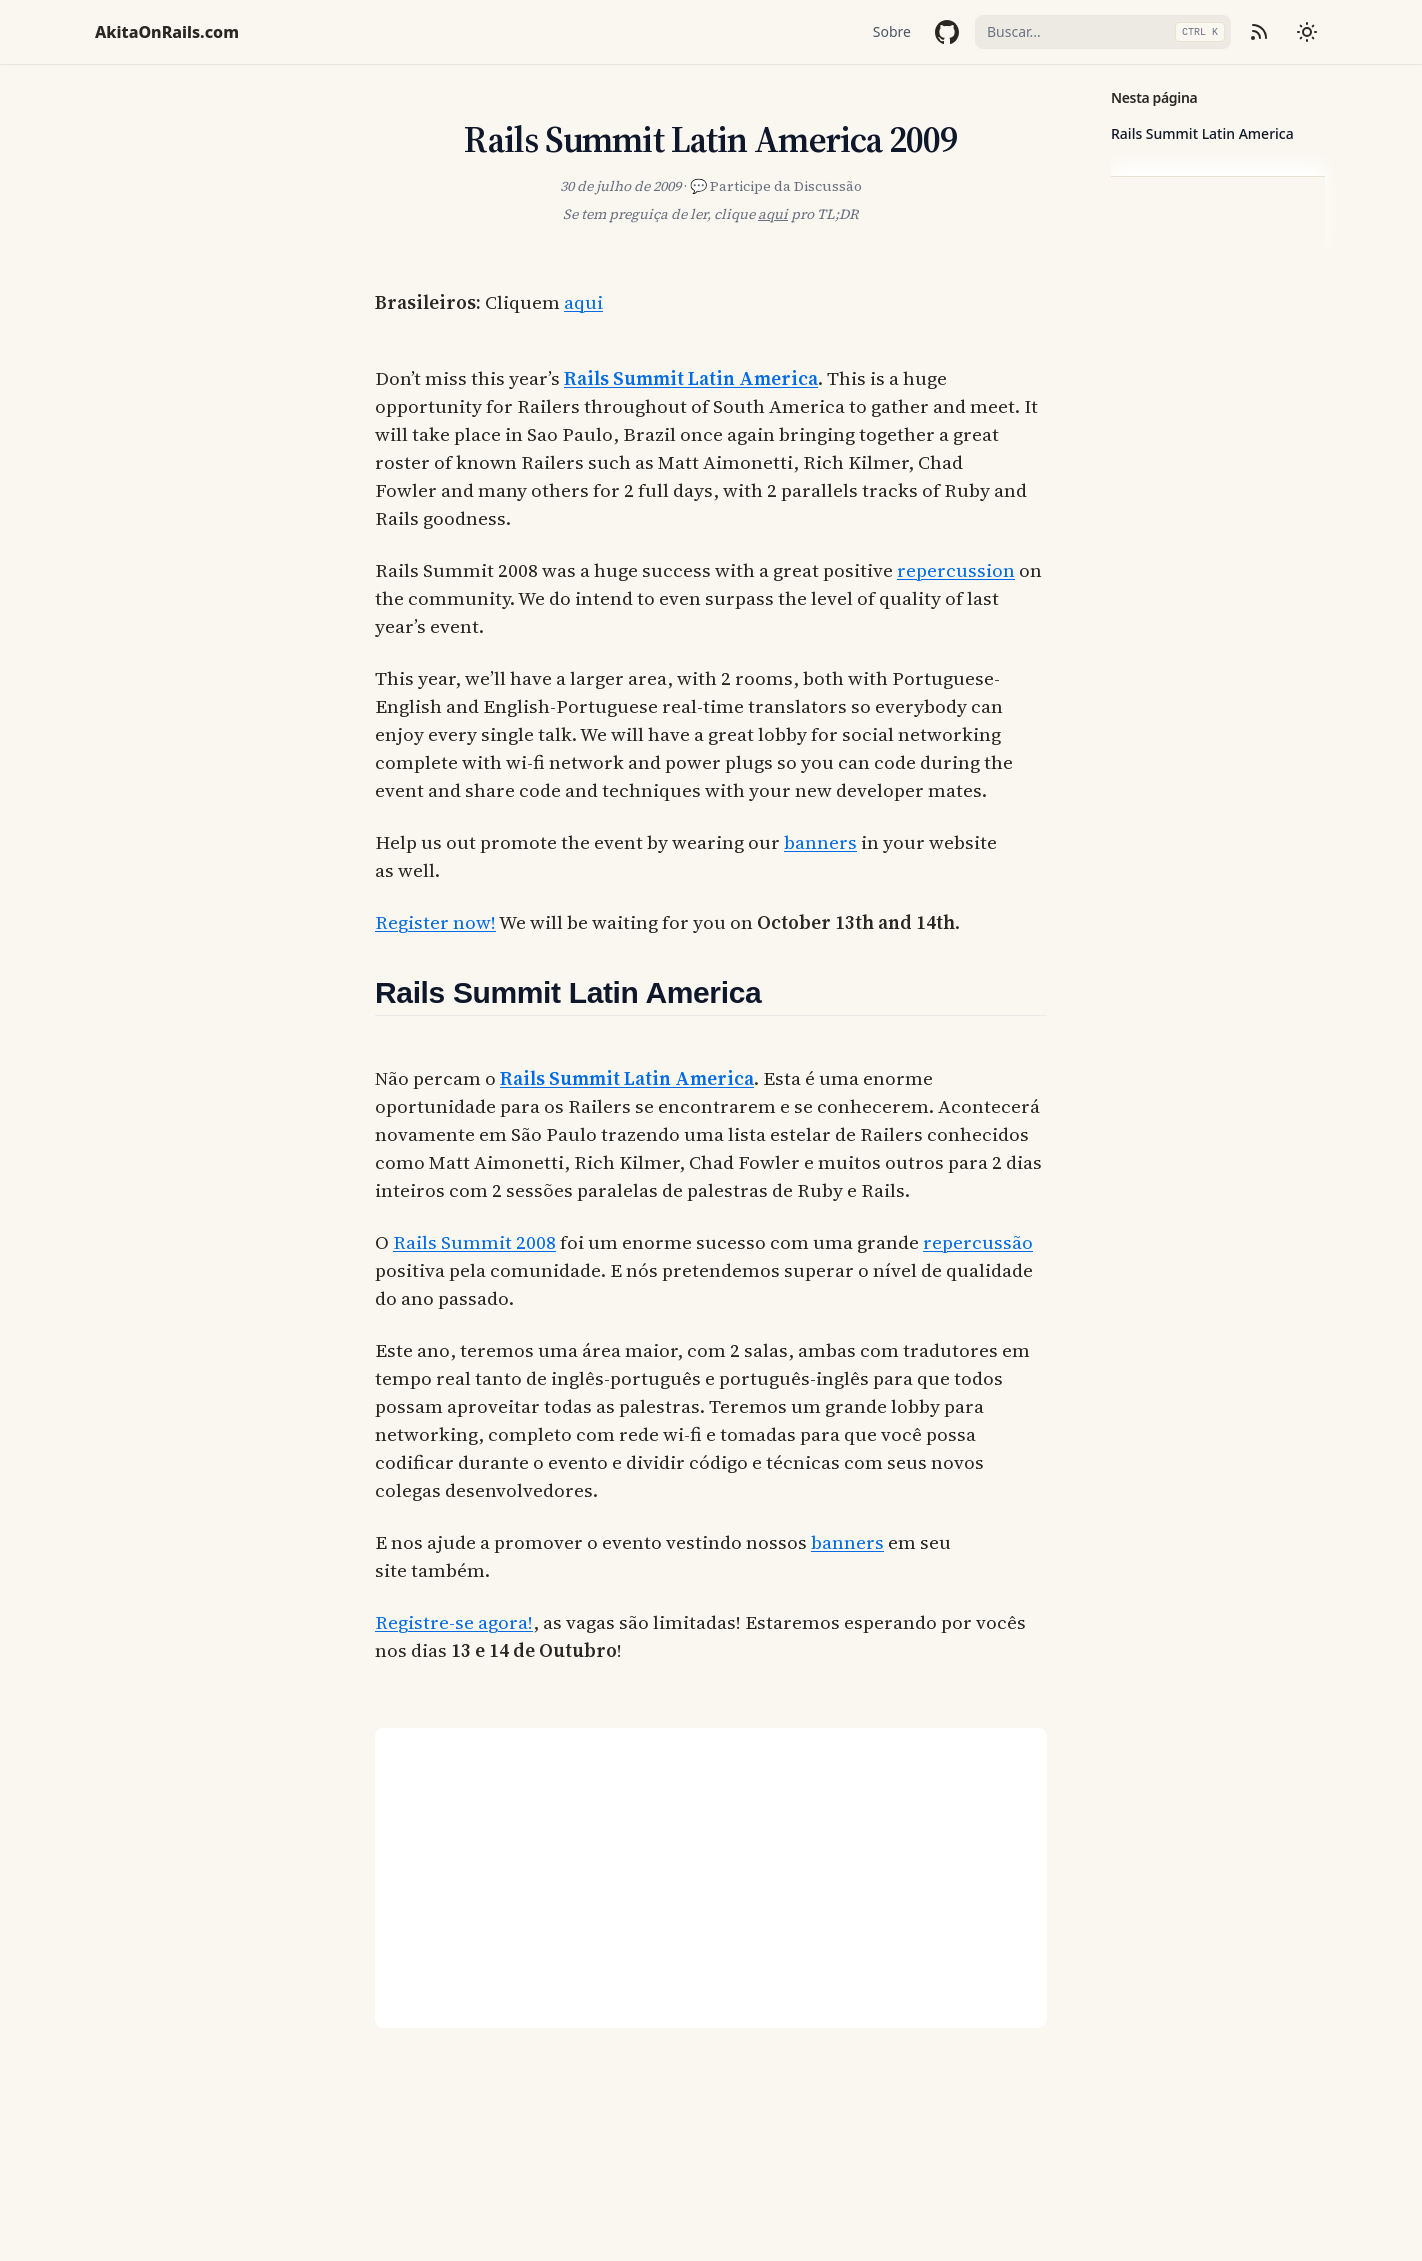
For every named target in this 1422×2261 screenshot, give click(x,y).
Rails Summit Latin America (1202, 133)
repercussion (956, 570)
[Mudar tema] (1307, 32)
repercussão (978, 1242)
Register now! (435, 922)
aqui (773, 214)
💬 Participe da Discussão (776, 186)
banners (820, 842)
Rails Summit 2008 (474, 1242)
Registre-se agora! (454, 1622)
